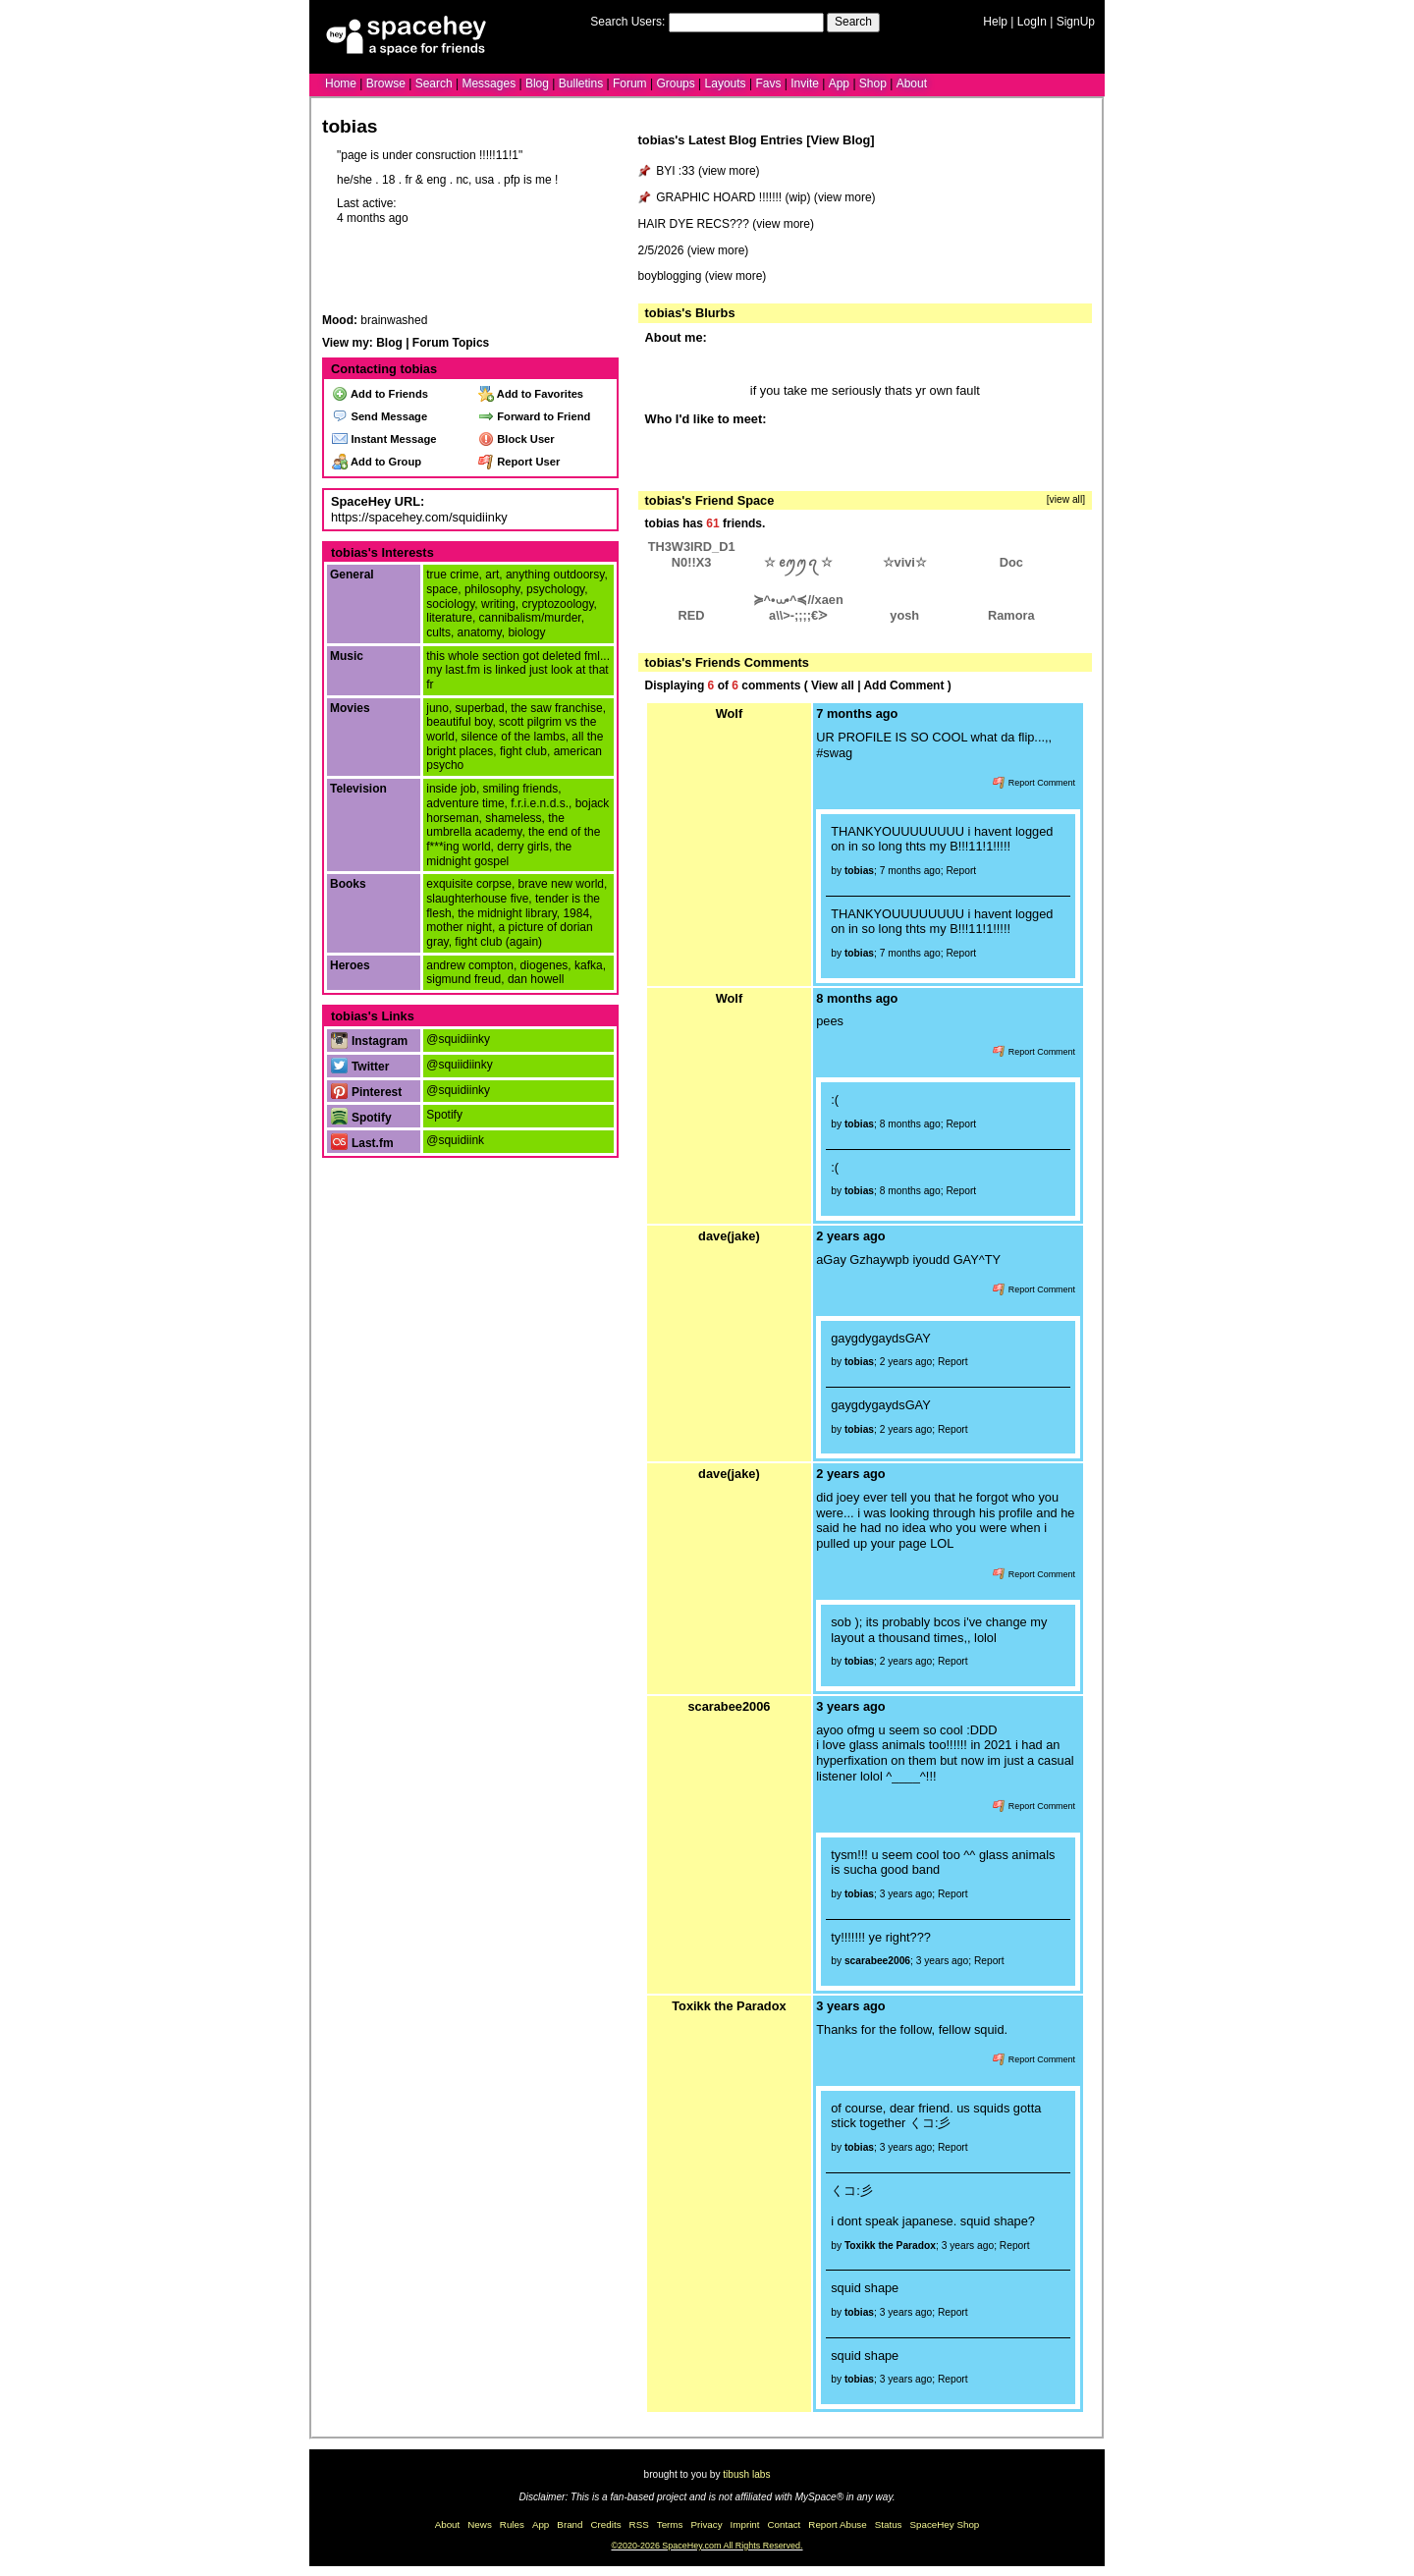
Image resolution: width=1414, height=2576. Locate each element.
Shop (873, 83)
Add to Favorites (530, 394)
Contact (784, 2524)
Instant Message (384, 439)
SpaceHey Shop (945, 2524)
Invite (804, 83)
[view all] (1066, 499)
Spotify (361, 1117)
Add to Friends (380, 394)
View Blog (840, 140)
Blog (537, 83)
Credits (606, 2524)
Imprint (745, 2524)
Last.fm (362, 1143)
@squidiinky (458, 1039)
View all (832, 685)
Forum (630, 83)
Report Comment (1034, 783)
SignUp (1076, 21)
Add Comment (903, 685)
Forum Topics (450, 343)
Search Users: (627, 21)
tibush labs (746, 2474)
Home (340, 83)
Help (995, 21)
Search (853, 21)
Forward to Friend (534, 416)
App (839, 83)
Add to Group (376, 461)
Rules (512, 2524)
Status (888, 2524)
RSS (639, 2524)
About (912, 83)
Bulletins (581, 83)
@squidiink (455, 1140)
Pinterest (366, 1092)
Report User (519, 461)
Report (961, 870)
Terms (670, 2524)
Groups (675, 83)
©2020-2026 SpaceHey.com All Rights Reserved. (706, 2545)
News (479, 2524)
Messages (489, 83)
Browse (386, 83)
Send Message (379, 416)
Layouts (725, 83)
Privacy (706, 2524)
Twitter (360, 1066)
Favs (768, 83)
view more (729, 171)
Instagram (369, 1041)
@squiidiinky (459, 1064)
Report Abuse (837, 2524)
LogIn (1032, 21)
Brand (569, 2524)
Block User (516, 439)
